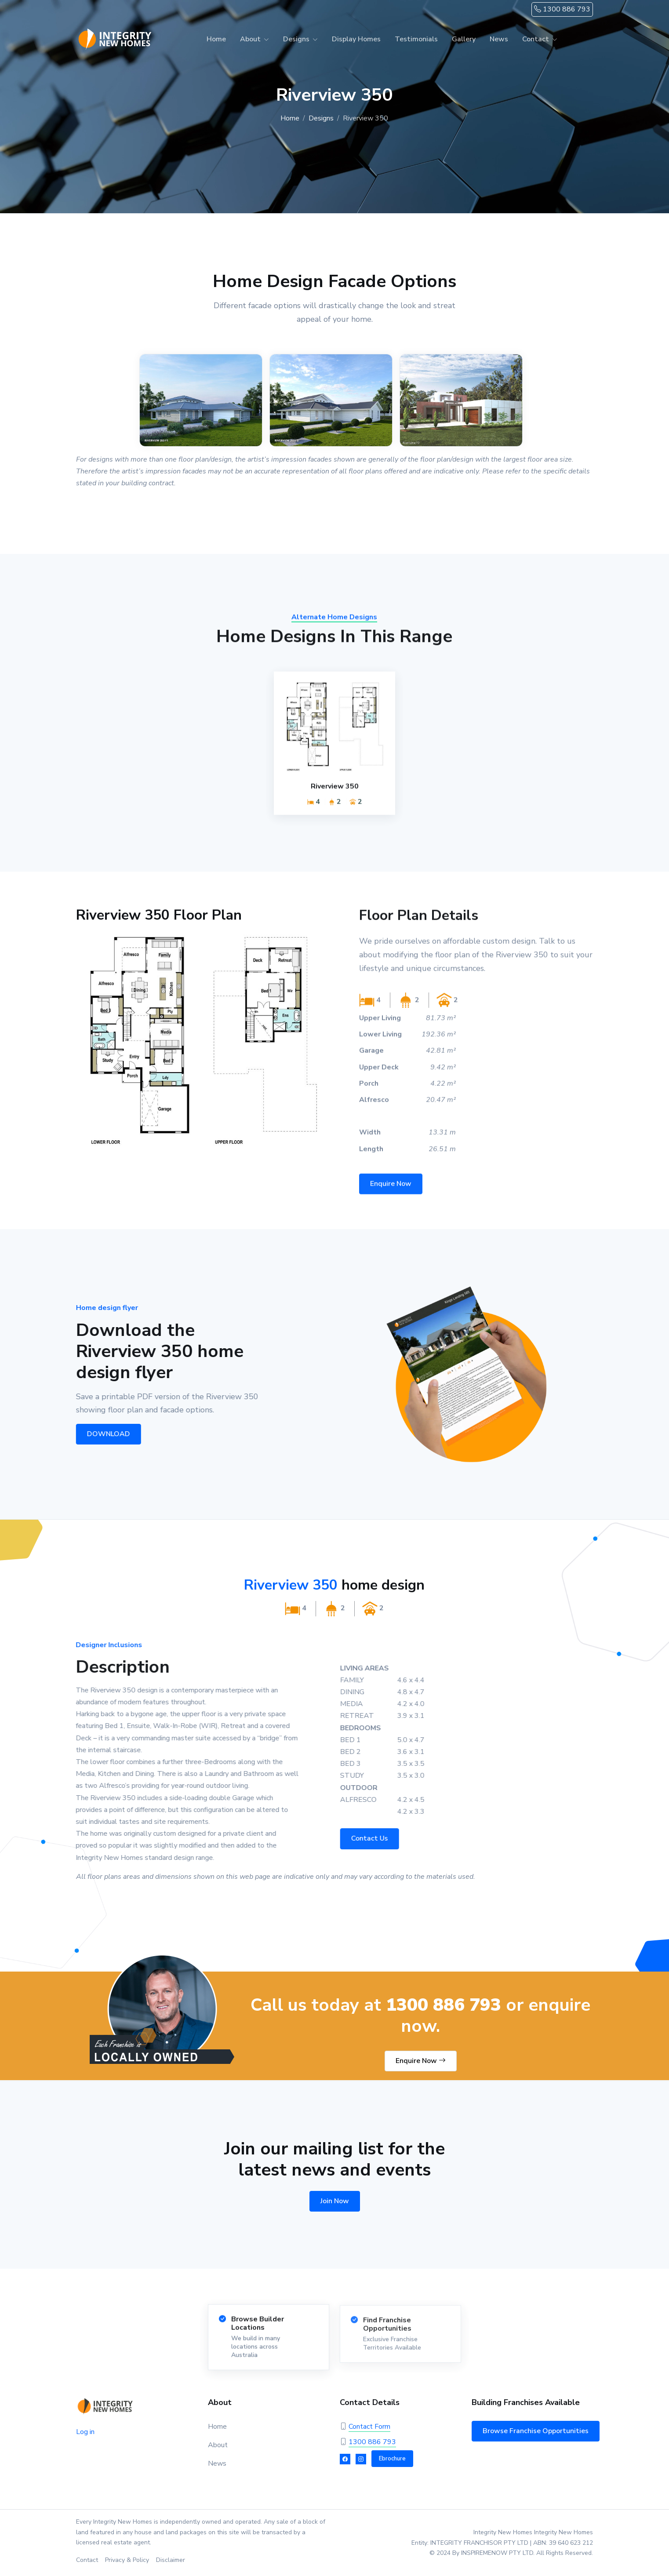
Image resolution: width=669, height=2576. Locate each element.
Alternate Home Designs (334, 624)
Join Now (334, 2201)
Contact (535, 39)
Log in (85, 2432)
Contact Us (376, 1838)
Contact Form (369, 2426)
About (250, 39)
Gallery (464, 39)
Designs (296, 39)
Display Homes (356, 39)
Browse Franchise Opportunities (536, 2431)
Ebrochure (392, 2459)
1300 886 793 (562, 9)
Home (216, 39)
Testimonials (416, 39)
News (499, 39)
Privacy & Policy (127, 2560)
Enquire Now (390, 1191)
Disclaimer (170, 2560)
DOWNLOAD (102, 1434)
